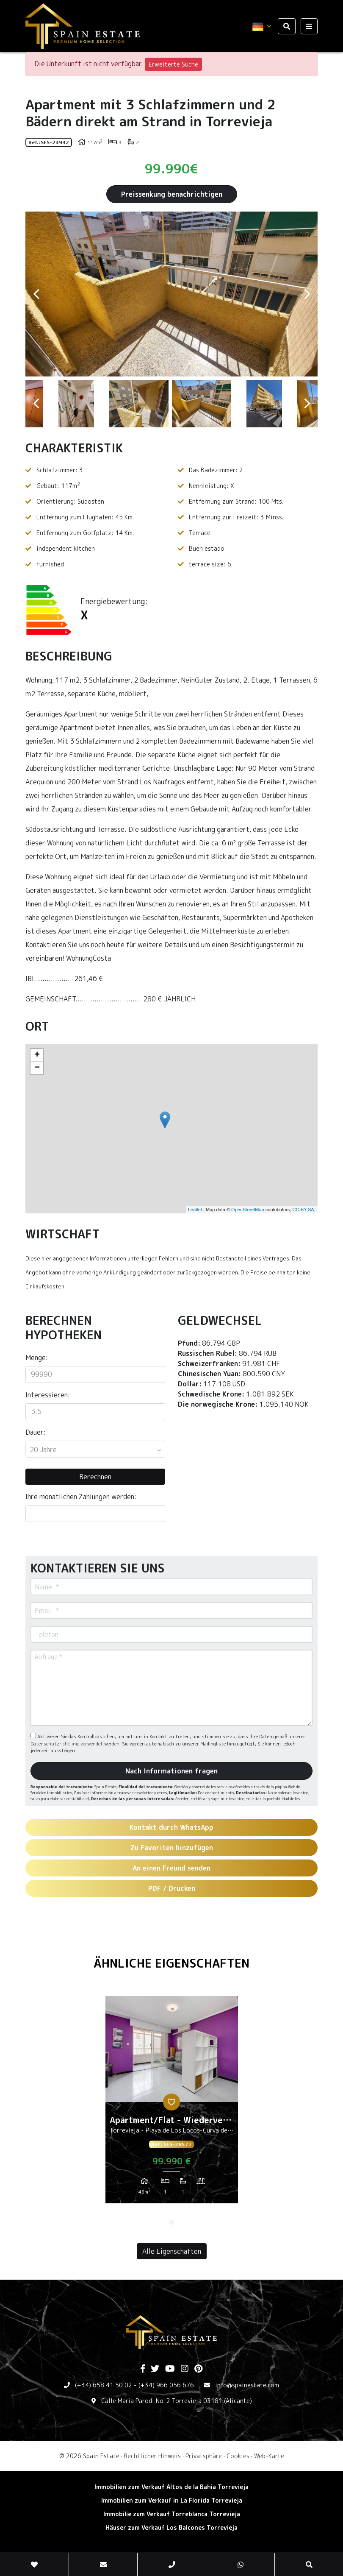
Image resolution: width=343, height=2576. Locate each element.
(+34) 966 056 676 (166, 2385)
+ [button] (37, 1055)
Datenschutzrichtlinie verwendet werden (74, 1743)
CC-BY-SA (303, 1209)
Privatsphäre (203, 2456)
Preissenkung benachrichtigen (171, 194)
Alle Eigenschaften (171, 2251)
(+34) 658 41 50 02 (103, 2385)
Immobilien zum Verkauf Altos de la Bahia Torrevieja (171, 2487)
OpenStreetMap (247, 1209)
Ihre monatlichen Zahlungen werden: (80, 1496)
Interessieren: (47, 1395)
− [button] (37, 1068)
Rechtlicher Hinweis (152, 2456)
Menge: (36, 1357)
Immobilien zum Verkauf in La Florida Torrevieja (171, 2500)
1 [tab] (171, 2222)
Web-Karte (269, 2456)
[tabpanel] (171, 2103)
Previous (36, 294)
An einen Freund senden (171, 1868)
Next (307, 294)
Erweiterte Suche (173, 64)
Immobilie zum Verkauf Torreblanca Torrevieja (171, 2514)
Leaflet (195, 1209)
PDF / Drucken (171, 1888)
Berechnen (95, 1476)
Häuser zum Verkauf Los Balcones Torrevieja (171, 2527)
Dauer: (35, 1432)
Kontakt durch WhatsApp (171, 1827)
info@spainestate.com (247, 2385)
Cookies (238, 2456)
